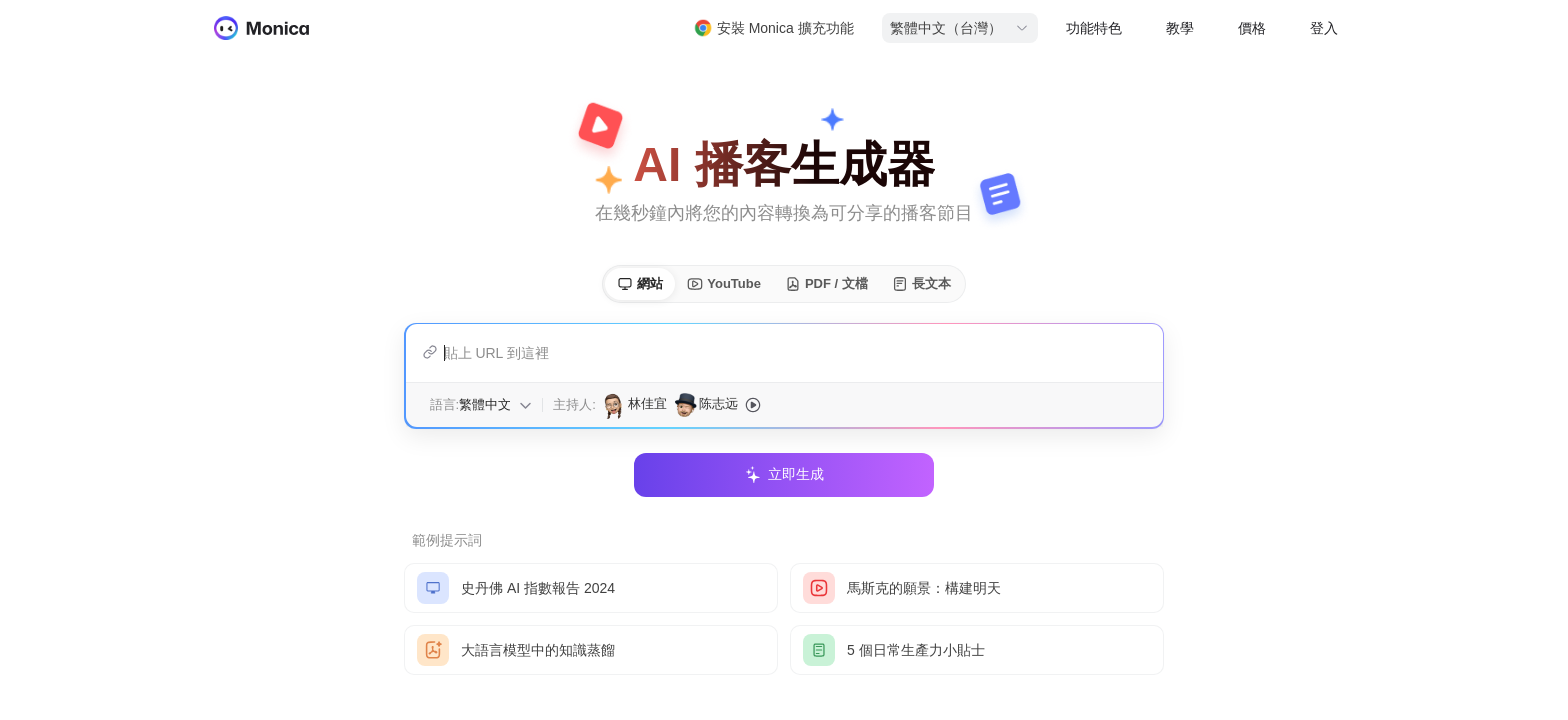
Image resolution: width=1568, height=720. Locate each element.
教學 (1180, 28)
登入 (1324, 28)
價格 (1252, 28)
